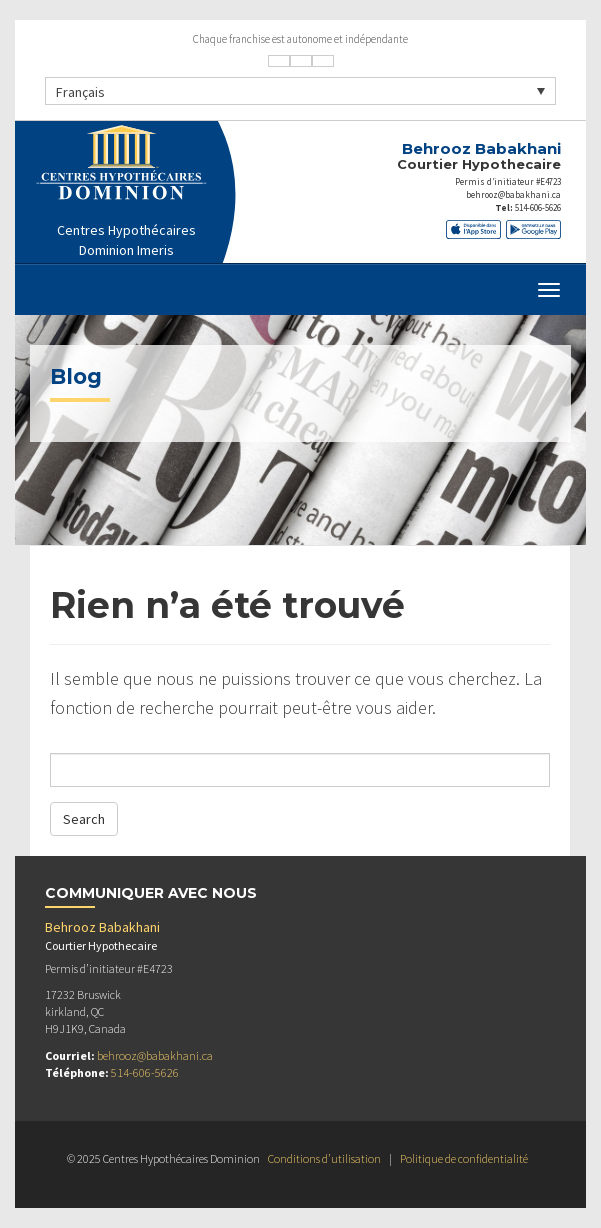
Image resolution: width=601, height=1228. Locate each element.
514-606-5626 (538, 207)
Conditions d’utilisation (324, 1158)
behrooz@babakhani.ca (513, 194)
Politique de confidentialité (464, 1158)
